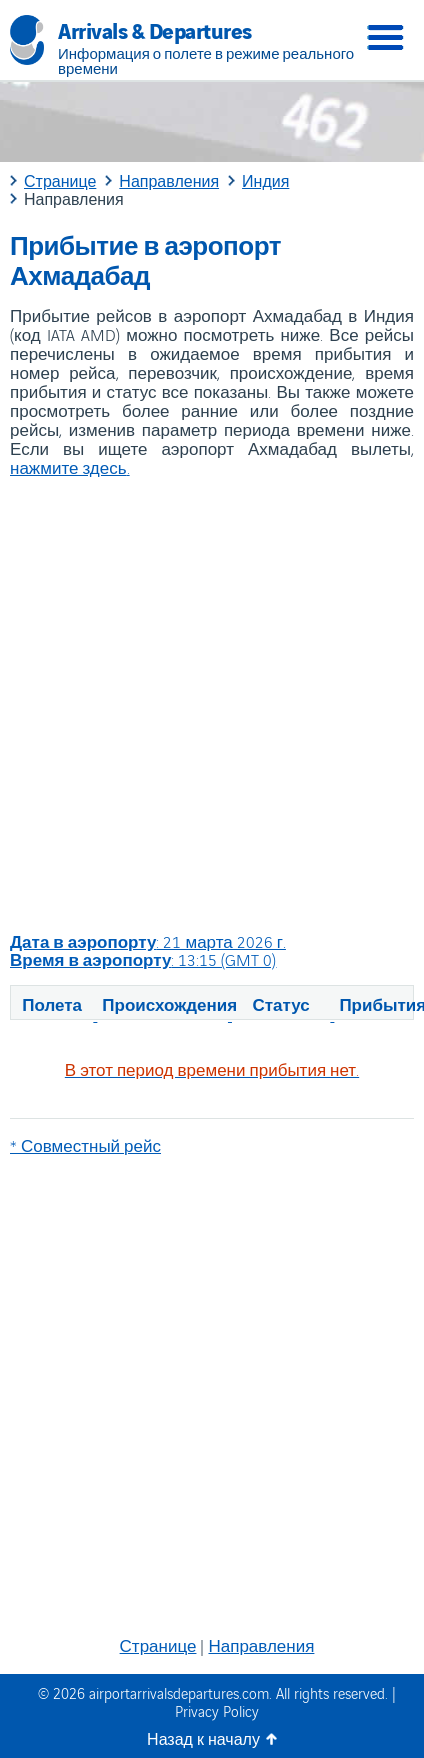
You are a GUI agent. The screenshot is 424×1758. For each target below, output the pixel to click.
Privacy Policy (217, 1710)
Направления (261, 1645)
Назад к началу (203, 1738)
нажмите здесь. (70, 467)
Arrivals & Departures (155, 29)
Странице (158, 1645)
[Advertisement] (210, 704)
